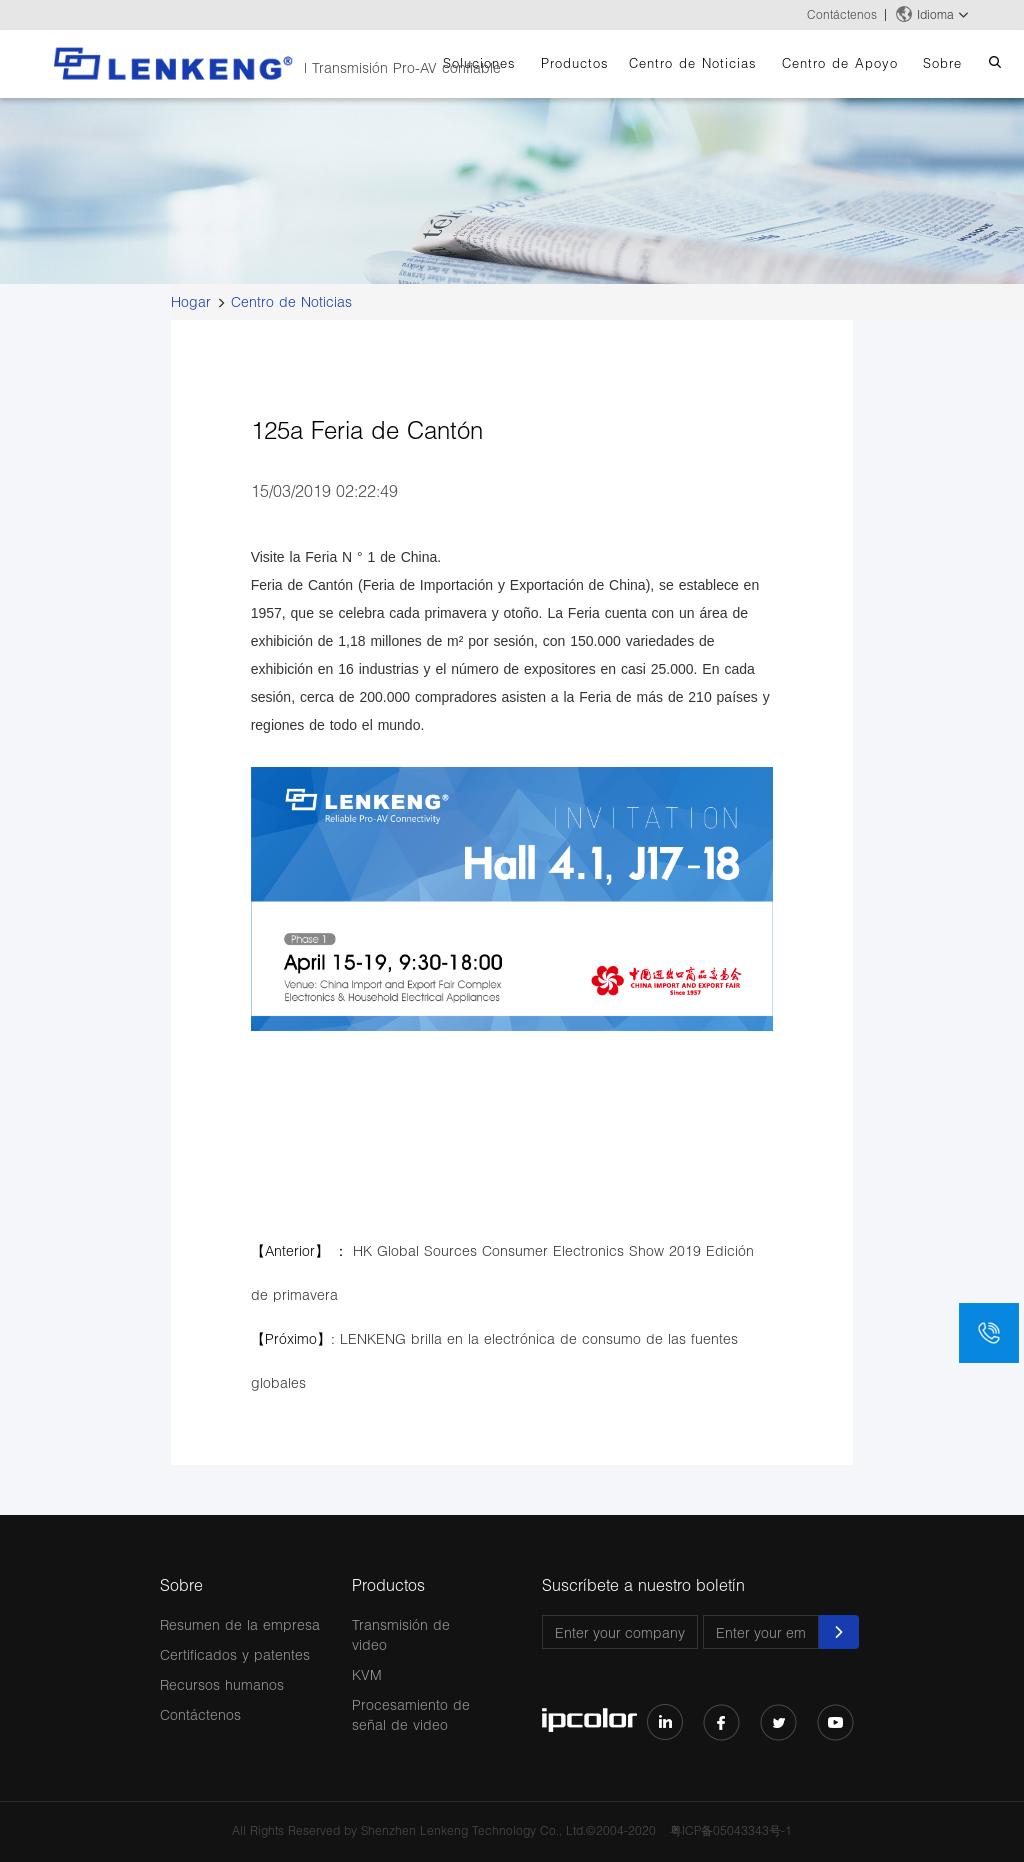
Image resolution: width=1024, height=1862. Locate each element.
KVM (367, 1674)
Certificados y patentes (235, 1654)
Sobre (942, 63)
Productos (575, 63)
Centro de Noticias (693, 63)
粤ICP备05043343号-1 (731, 1830)
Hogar (191, 301)
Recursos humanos (222, 1684)
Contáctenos (842, 14)
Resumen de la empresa (240, 1624)
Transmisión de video (401, 1634)
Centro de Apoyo (840, 63)
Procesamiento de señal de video (411, 1714)
